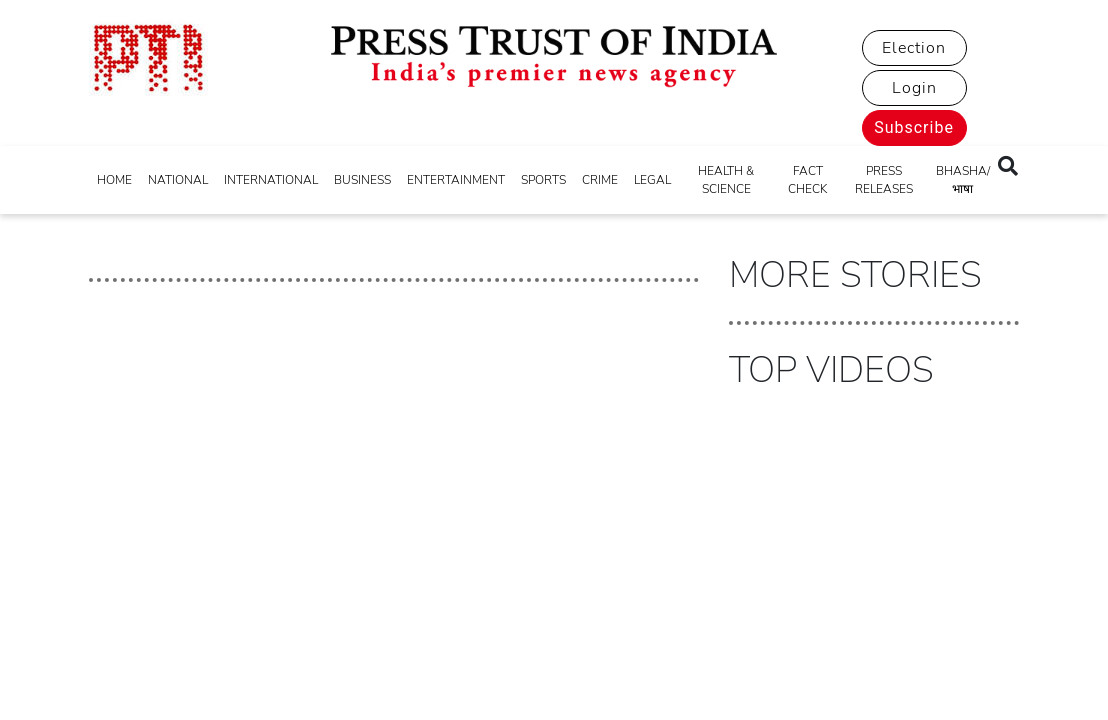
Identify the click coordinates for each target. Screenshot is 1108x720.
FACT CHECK (807, 180)
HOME (114, 180)
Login (914, 88)
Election (914, 48)
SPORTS (543, 180)
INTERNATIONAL (271, 180)
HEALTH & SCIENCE (726, 180)
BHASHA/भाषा (963, 180)
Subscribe (914, 127)
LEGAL (652, 180)
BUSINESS (362, 180)
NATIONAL (178, 180)
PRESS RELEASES (884, 180)
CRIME (600, 180)
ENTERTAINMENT (456, 180)
